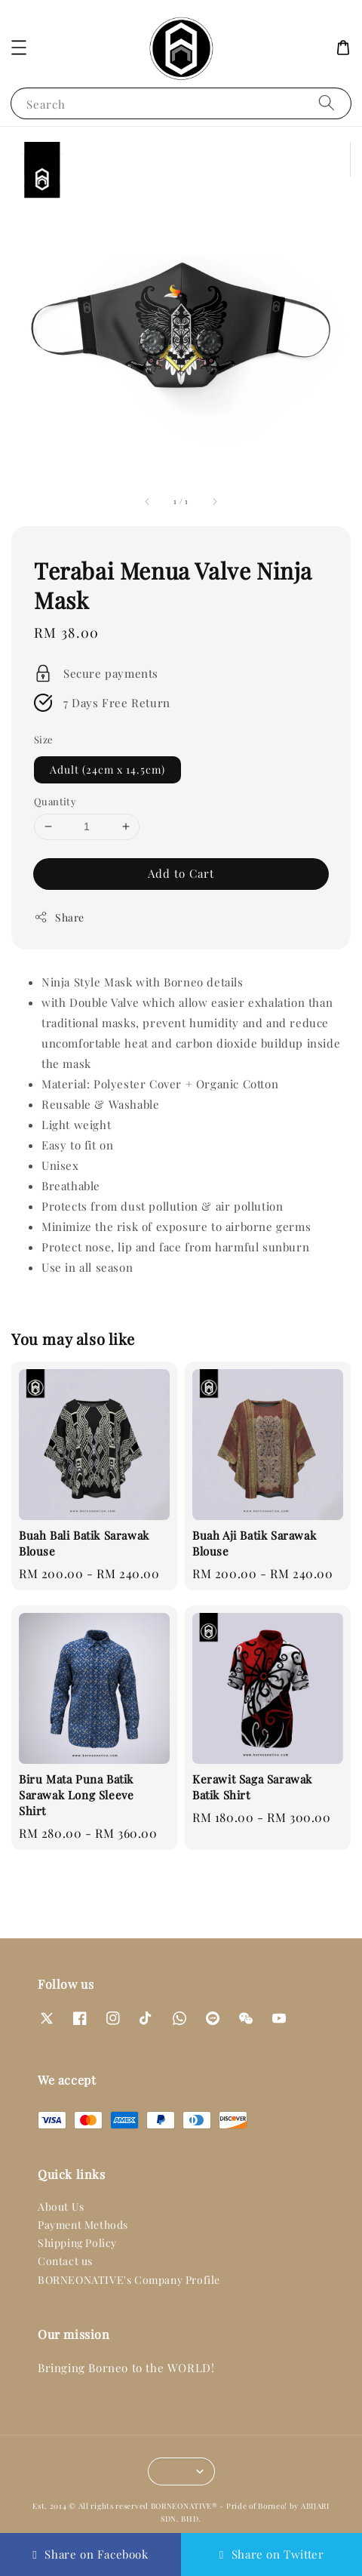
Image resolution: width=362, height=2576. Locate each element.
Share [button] (59, 917)
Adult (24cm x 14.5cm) (107, 769)
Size (44, 739)
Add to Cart (181, 873)
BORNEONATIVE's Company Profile (129, 2280)
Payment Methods (83, 2224)
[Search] (326, 103)
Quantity (55, 801)
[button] (18, 47)
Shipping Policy (77, 2243)
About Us (61, 2206)
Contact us (65, 2261)
